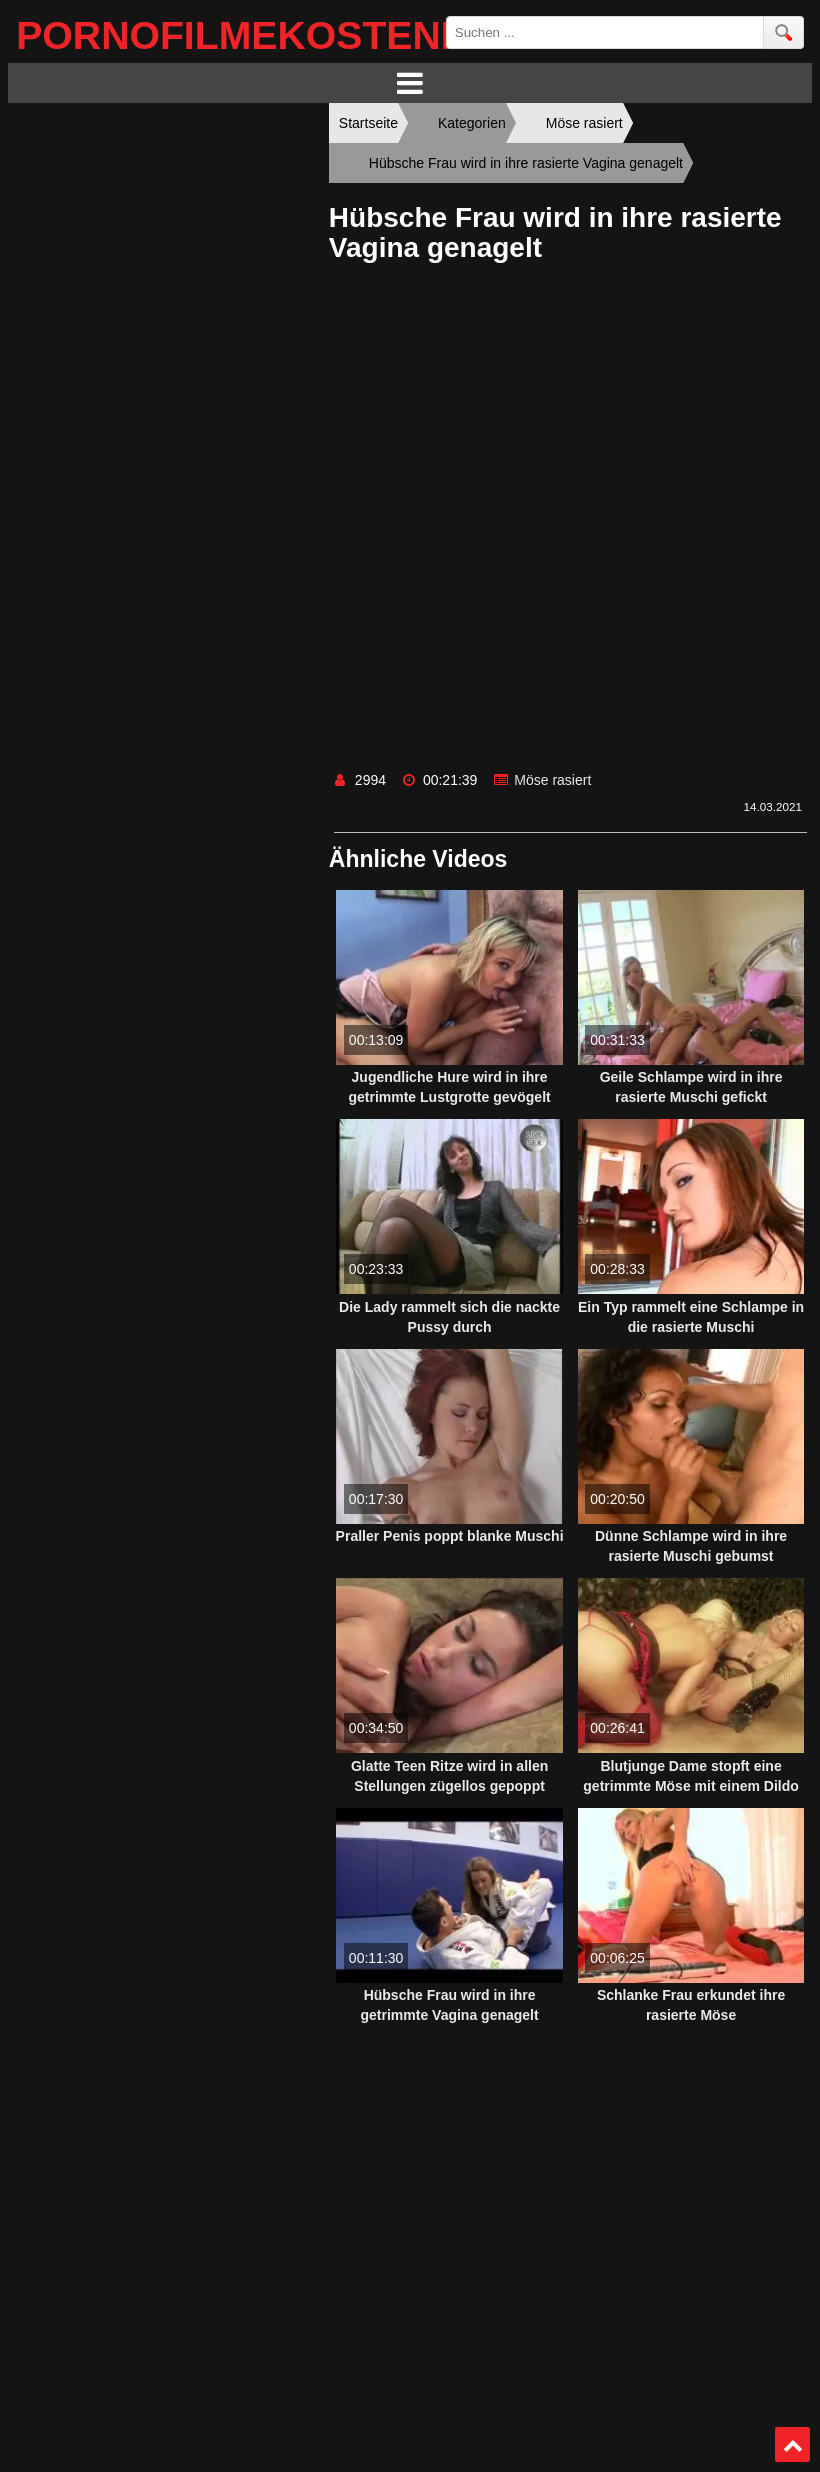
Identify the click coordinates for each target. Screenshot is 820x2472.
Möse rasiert (552, 780)
